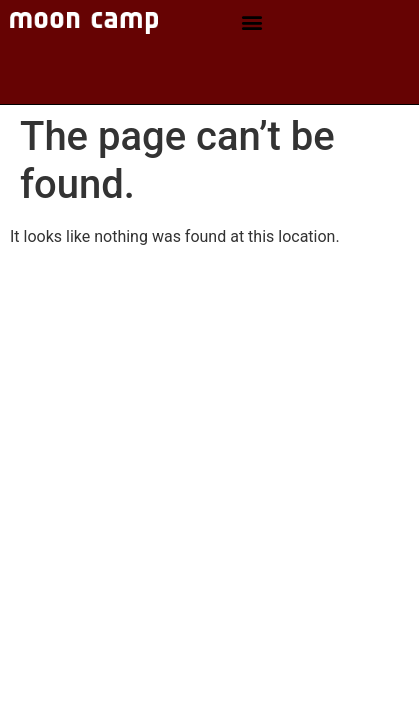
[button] (251, 22)
